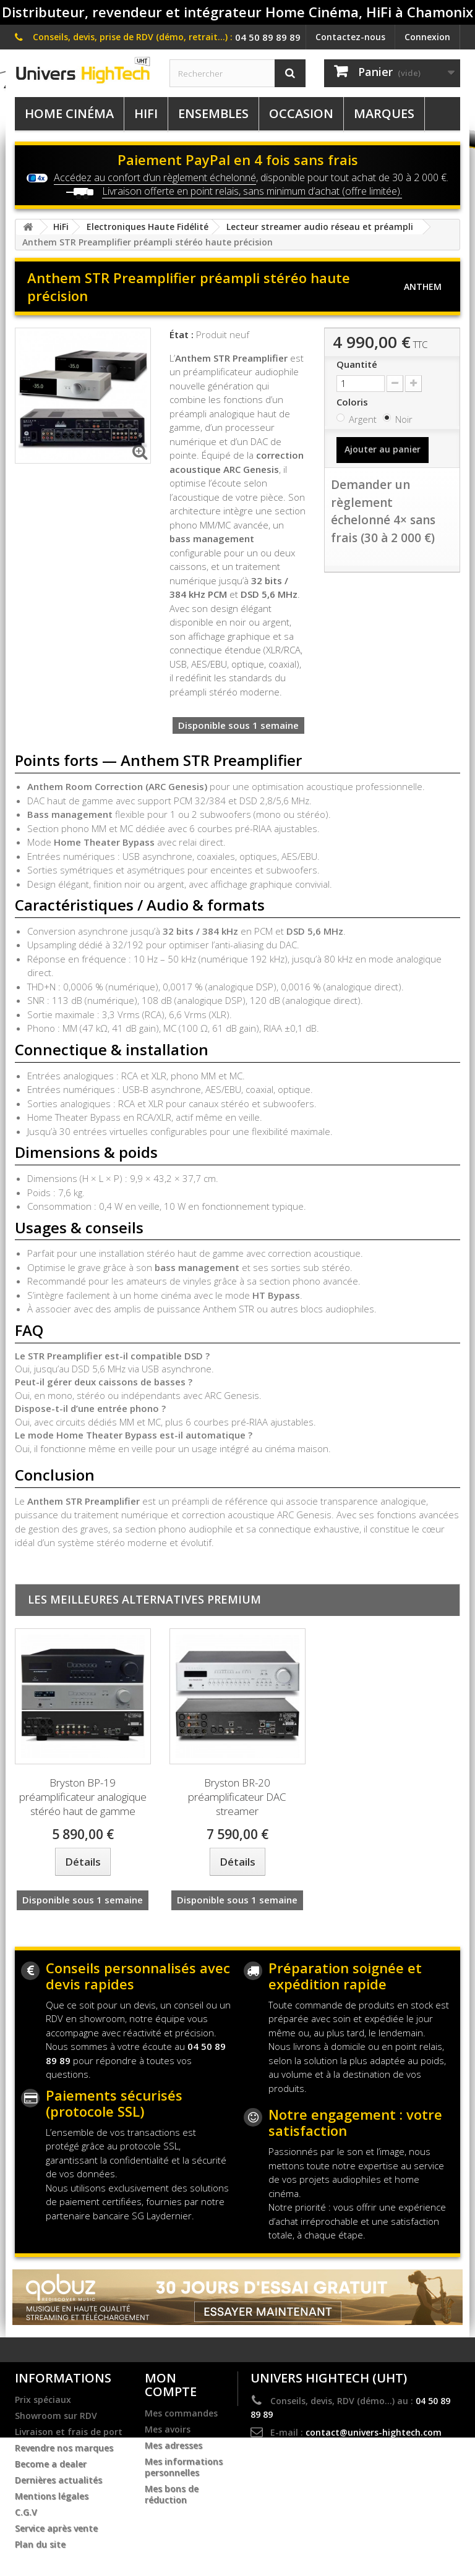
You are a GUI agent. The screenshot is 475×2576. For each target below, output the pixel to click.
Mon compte (171, 2385)
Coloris (353, 402)
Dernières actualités (58, 2480)
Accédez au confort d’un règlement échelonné (155, 177)
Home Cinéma (69, 113)
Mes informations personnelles (184, 2467)
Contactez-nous (350, 37)
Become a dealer (51, 2464)
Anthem (423, 286)
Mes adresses (173, 2445)
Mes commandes (181, 2413)
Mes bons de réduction (172, 2494)
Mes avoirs (167, 2429)
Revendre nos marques (64, 2448)
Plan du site (40, 2544)
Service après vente (56, 2528)
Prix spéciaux (43, 2399)
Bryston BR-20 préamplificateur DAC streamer (237, 1796)
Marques (384, 113)
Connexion (427, 37)
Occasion (301, 113)
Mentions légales (51, 2496)
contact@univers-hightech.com (374, 2432)
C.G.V (26, 2512)
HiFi (146, 113)
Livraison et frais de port (68, 2432)
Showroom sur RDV (56, 2415)
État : (181, 334)
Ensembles (213, 113)
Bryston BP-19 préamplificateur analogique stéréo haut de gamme (83, 1796)
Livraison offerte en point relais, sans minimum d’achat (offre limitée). (252, 191)
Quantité (356, 364)
